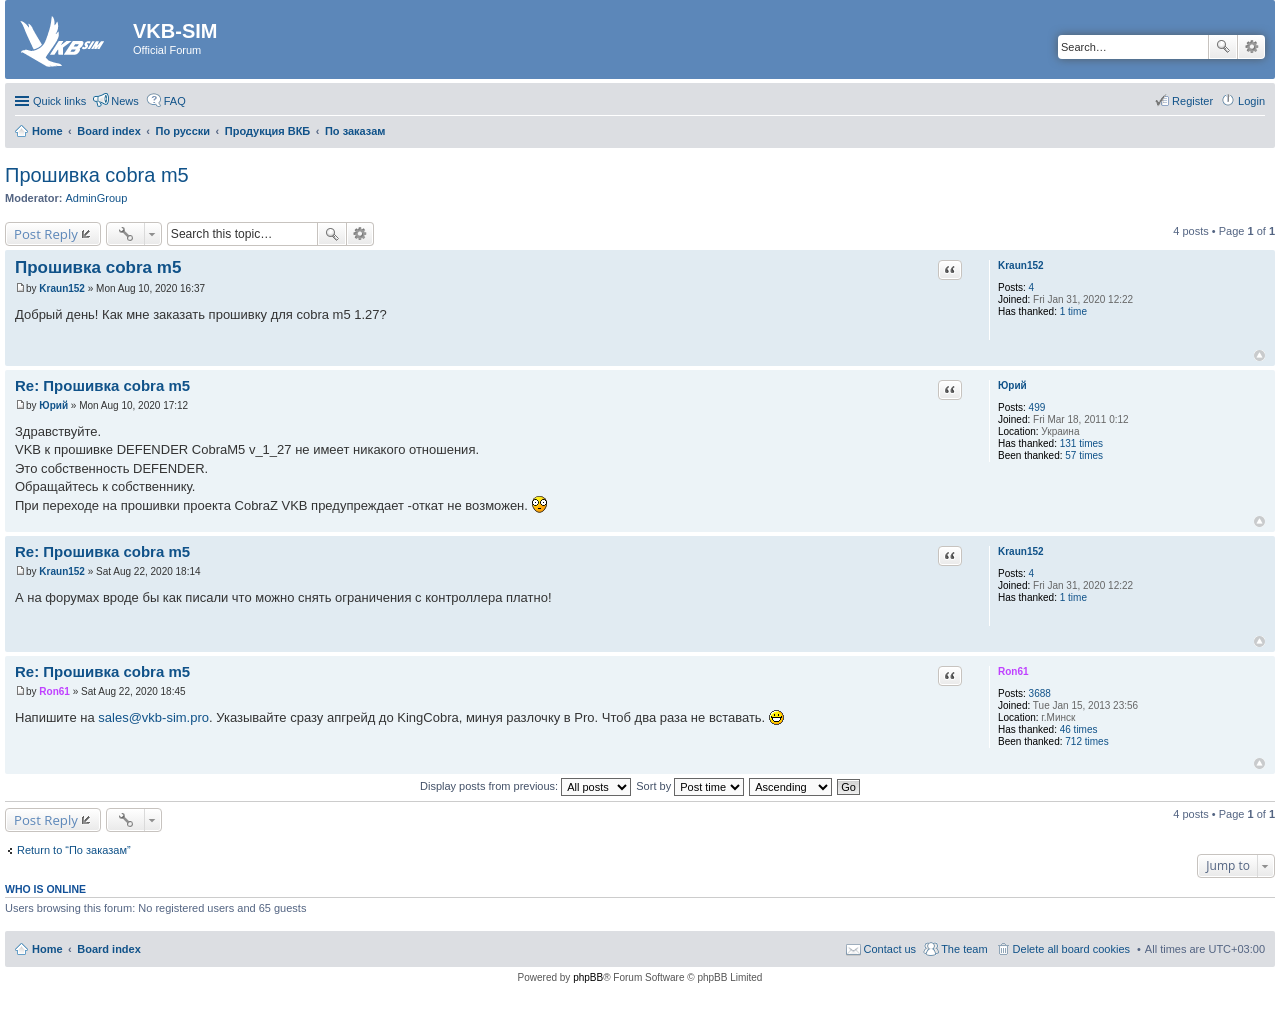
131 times (1081, 443)
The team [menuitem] (964, 949)
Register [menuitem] (1192, 101)
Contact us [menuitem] (890, 949)
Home (47, 949)
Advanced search (1251, 47)
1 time (1073, 311)
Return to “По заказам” (74, 850)
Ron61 (1013, 671)
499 (1037, 407)
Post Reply (46, 234)
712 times (1086, 741)
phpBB (588, 977)
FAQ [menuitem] (175, 101)
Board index (109, 949)
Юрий (1012, 385)
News (125, 101)
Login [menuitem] (1251, 101)
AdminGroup (97, 198)
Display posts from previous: (525, 786)
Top (1259, 355)
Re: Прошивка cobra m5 (102, 385)
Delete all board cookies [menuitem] (1071, 949)
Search (1223, 47)
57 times (1084, 455)
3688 (1040, 693)
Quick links (59, 101)
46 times (1079, 729)
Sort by (690, 786)
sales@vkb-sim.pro (153, 717)
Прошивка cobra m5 (97, 175)
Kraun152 (1021, 265)
